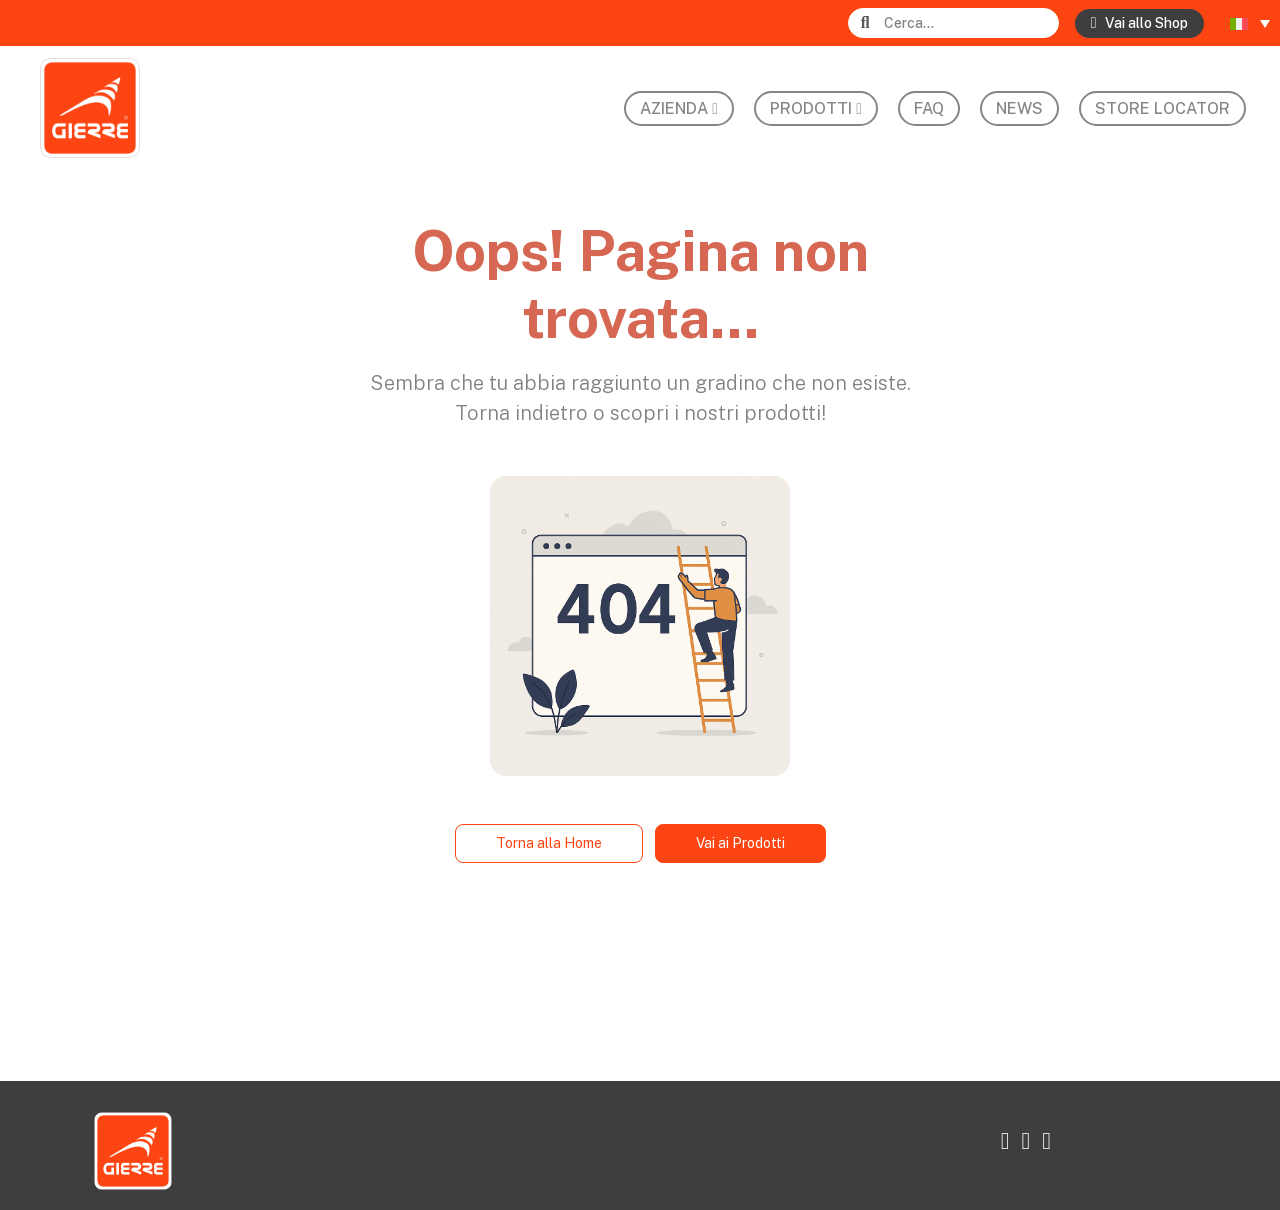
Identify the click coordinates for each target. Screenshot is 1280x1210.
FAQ (929, 108)
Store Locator (1162, 108)
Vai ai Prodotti (740, 843)
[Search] (969, 23)
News (1019, 108)
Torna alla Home (549, 843)
